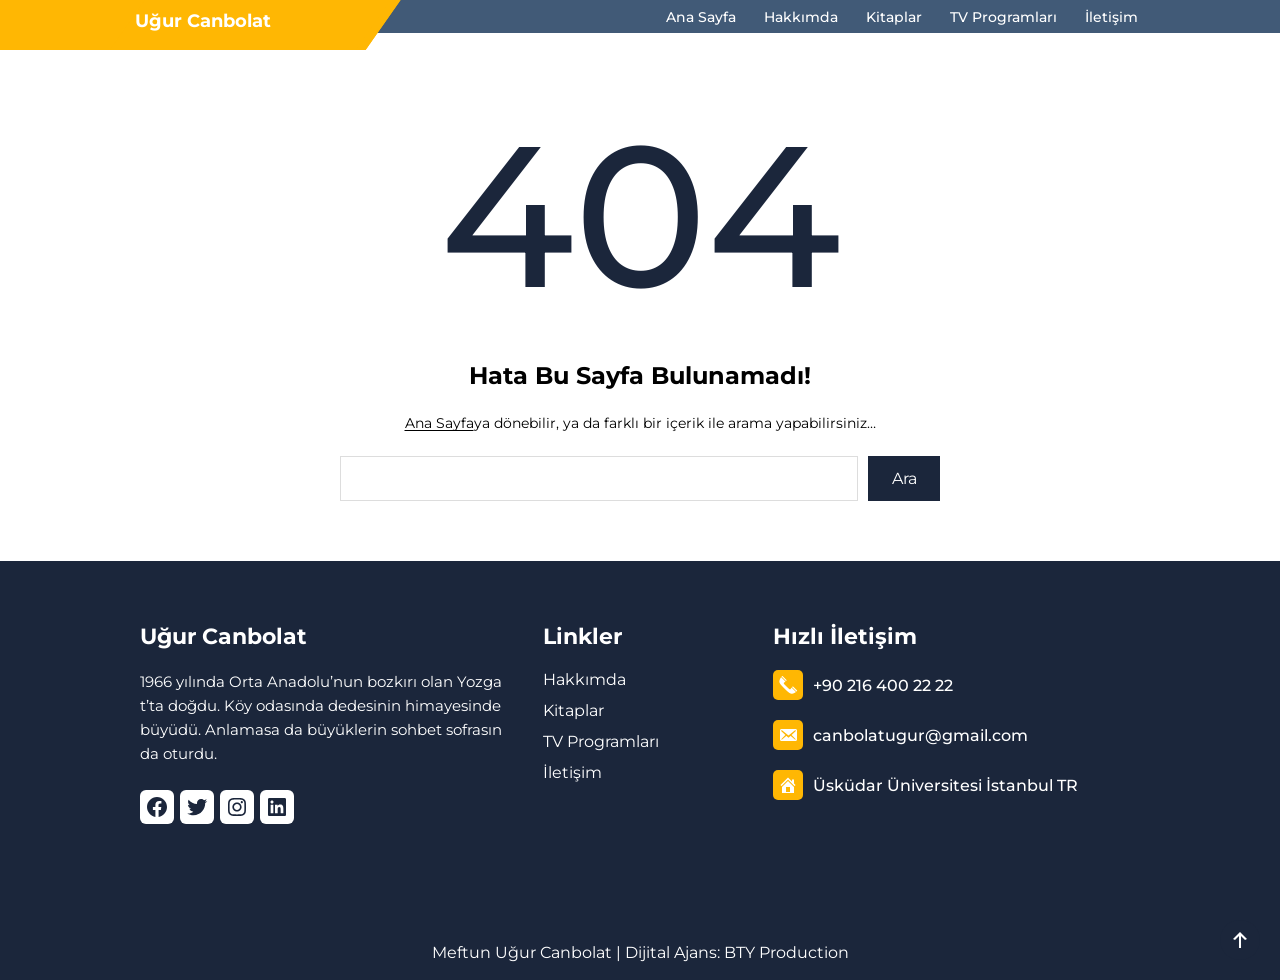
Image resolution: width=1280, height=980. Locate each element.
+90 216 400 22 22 (883, 685)
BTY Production (786, 952)
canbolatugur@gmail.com (920, 735)
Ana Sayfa (439, 423)
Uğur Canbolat (203, 21)
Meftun (461, 952)
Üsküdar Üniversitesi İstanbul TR (945, 785)
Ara (904, 478)
